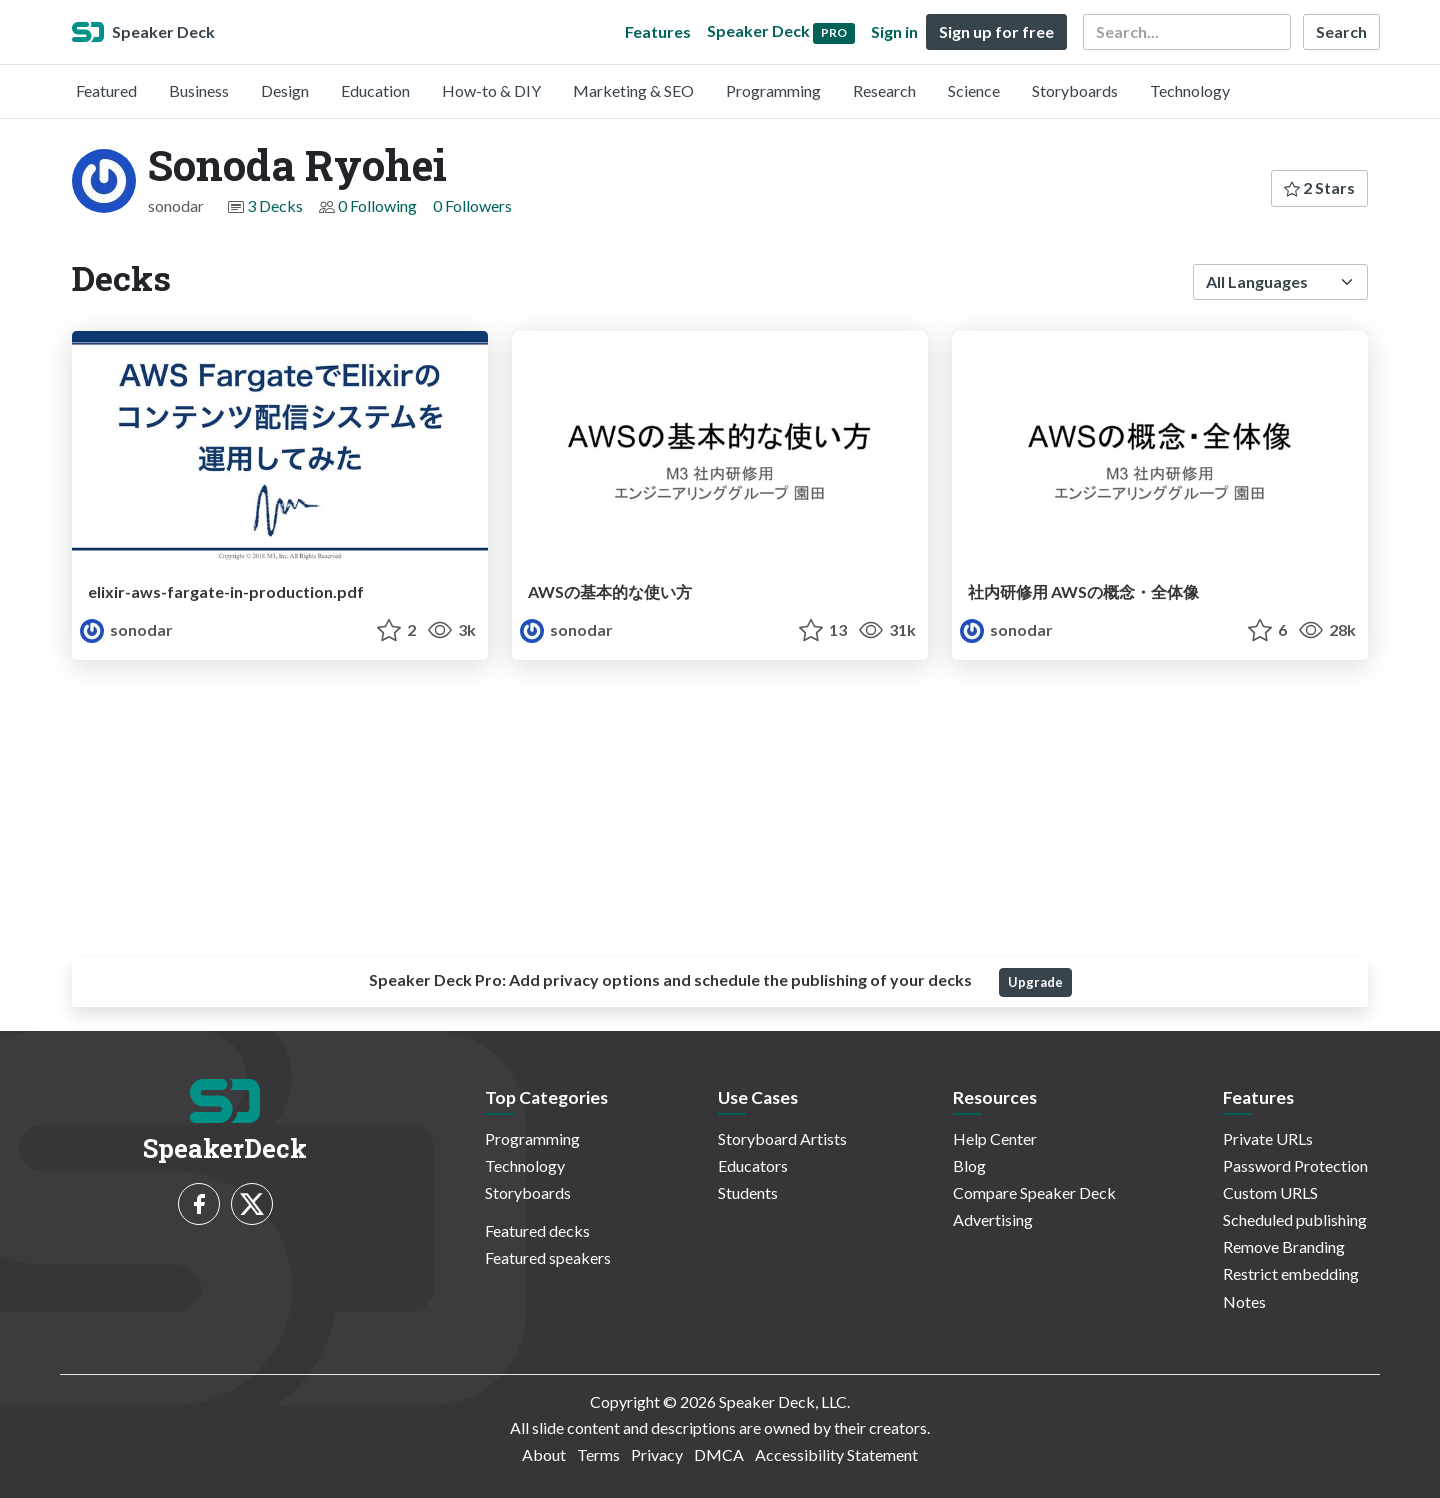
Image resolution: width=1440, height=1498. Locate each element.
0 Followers (472, 205)
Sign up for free (996, 31)
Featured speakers (548, 1257)
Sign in (894, 31)
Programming (773, 90)
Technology (1190, 90)
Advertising (993, 1219)
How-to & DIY (491, 90)
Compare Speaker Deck (1034, 1192)
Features (658, 31)
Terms (598, 1454)
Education (375, 90)
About (544, 1454)
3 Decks (275, 205)
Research (884, 90)
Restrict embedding (1291, 1273)
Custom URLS (1270, 1192)
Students (748, 1192)
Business (199, 90)
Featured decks (537, 1230)
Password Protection (1295, 1165)
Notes (1244, 1301)
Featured (106, 90)
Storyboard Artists (782, 1138)
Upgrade (1035, 982)
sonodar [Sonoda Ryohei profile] (126, 629)
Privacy (657, 1454)
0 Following (377, 205)
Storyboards (1075, 90)
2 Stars (1319, 187)
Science (974, 90)
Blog (969, 1165)
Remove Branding (1284, 1246)
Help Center (995, 1138)
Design (285, 90)
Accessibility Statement (836, 1454)
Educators (753, 1165)
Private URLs (1268, 1138)
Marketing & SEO (633, 90)
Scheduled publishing (1295, 1219)
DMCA (719, 1454)
